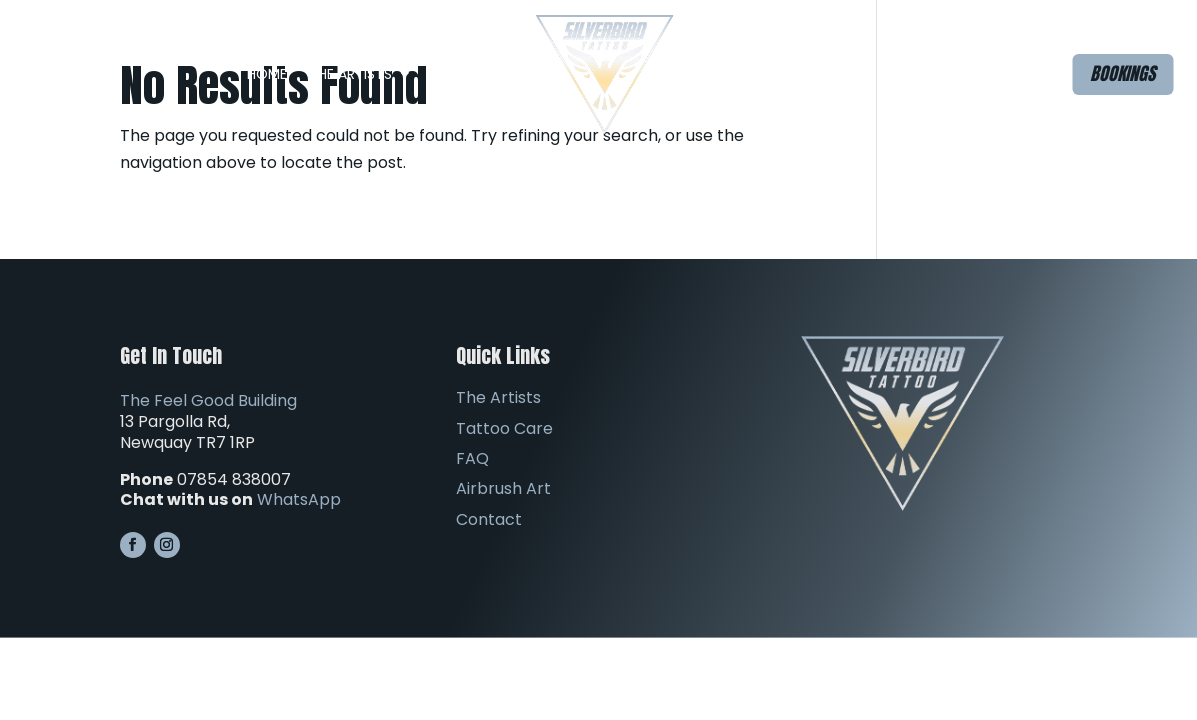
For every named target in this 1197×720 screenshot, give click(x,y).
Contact (915, 74)
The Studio (474, 74)
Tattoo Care (504, 428)
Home (267, 74)
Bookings (1122, 73)
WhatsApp (299, 499)
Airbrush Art (812, 74)
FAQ (710, 74)
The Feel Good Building (208, 400)
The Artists (350, 74)
